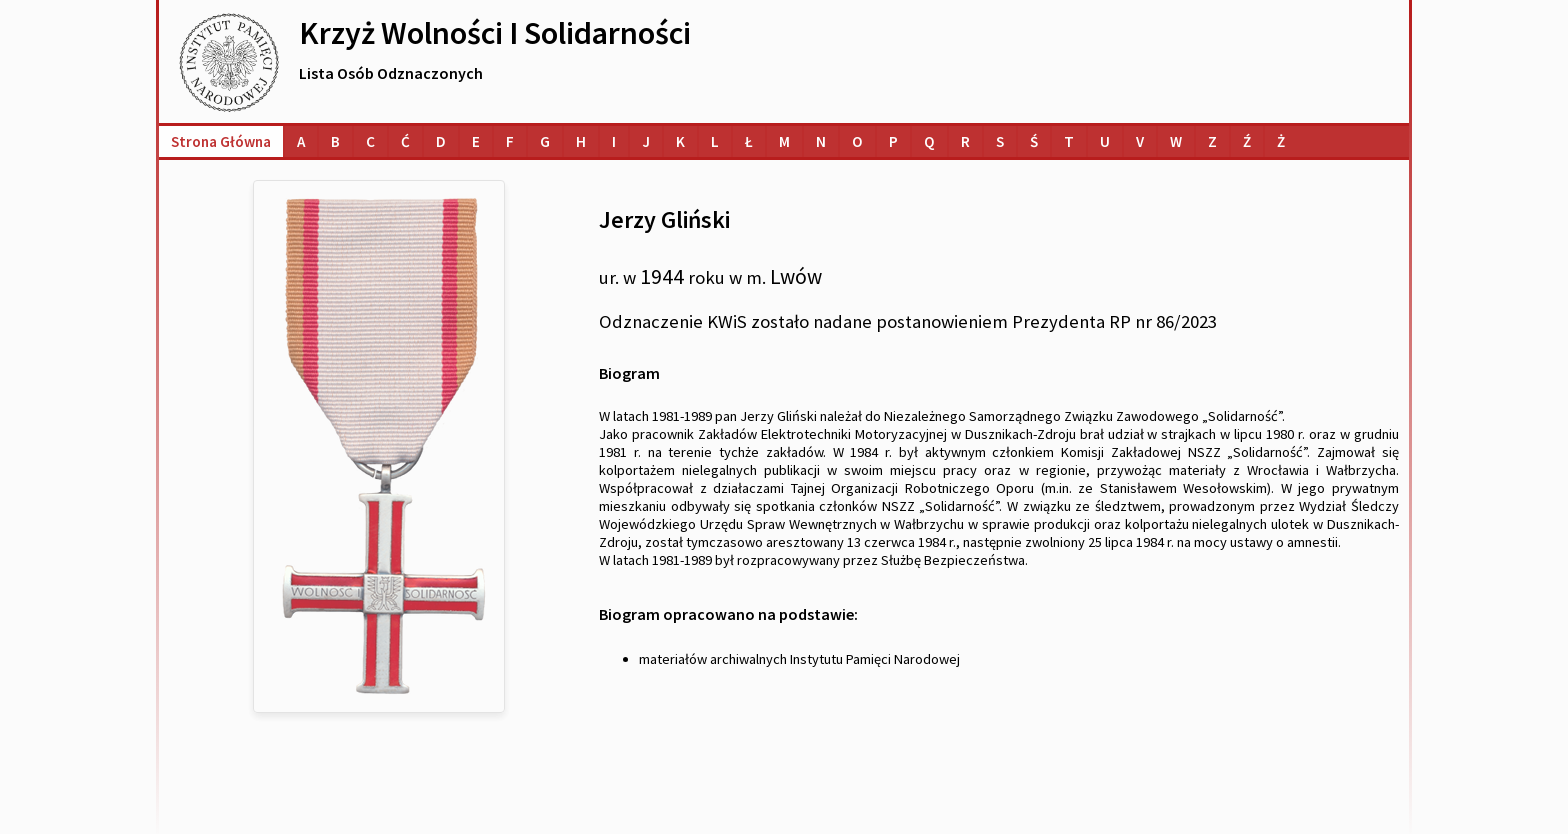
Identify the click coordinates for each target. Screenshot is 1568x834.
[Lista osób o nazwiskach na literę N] (821, 141)
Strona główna (221, 141)
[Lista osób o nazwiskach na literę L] (715, 141)
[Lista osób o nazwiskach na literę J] (646, 141)
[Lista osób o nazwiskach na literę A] (301, 141)
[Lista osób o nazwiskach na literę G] (545, 141)
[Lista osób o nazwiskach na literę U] (1105, 141)
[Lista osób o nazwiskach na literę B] (335, 141)
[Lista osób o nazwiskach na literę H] (581, 141)
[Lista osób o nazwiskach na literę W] (1176, 141)
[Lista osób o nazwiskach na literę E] (476, 141)
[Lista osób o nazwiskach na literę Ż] (1281, 141)
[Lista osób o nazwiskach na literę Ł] (749, 141)
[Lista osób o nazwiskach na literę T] (1069, 141)
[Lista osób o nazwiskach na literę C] (370, 141)
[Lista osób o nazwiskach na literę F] (510, 141)
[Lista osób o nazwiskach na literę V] (1140, 141)
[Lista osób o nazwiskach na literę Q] (929, 141)
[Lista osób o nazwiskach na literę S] (1000, 141)
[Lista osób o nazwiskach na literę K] (680, 141)
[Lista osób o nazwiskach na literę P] (893, 141)
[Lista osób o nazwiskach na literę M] (784, 141)
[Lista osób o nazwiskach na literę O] (857, 141)
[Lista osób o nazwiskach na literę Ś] (1034, 141)
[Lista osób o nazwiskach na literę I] (614, 141)
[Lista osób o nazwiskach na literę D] (441, 141)
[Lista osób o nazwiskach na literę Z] (1212, 141)
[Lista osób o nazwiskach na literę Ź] (1247, 141)
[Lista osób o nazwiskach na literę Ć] (405, 141)
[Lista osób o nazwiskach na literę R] (965, 141)
